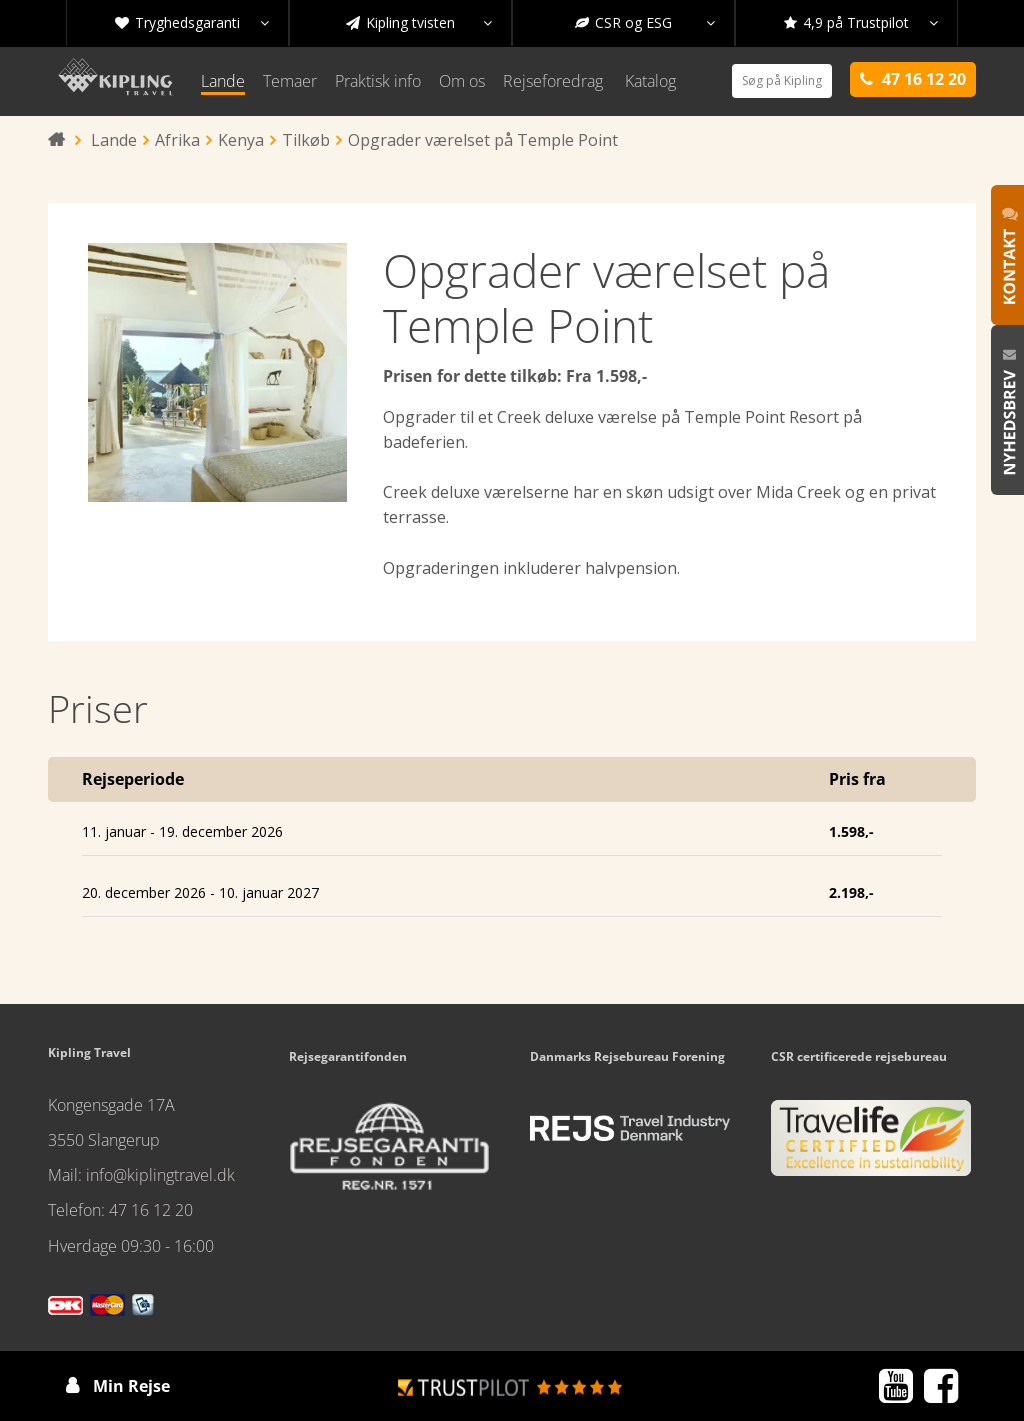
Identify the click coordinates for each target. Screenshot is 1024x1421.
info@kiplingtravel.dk (160, 1175)
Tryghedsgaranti (192, 23)
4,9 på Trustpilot (861, 23)
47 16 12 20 (151, 1210)
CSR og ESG (645, 23)
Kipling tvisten (419, 23)
